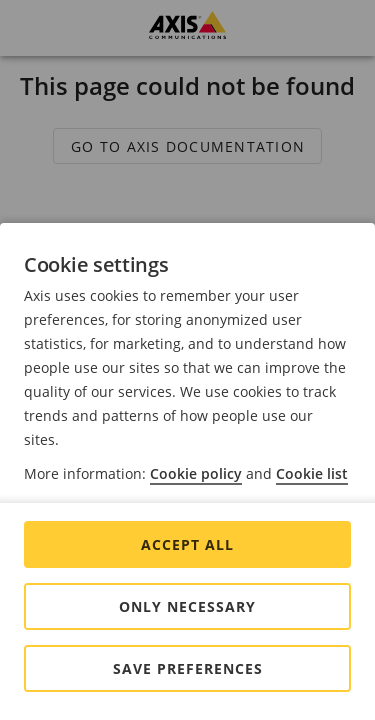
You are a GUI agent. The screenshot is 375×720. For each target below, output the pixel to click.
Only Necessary (187, 606)
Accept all (187, 544)
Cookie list (312, 473)
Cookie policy (196, 473)
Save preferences (188, 668)
